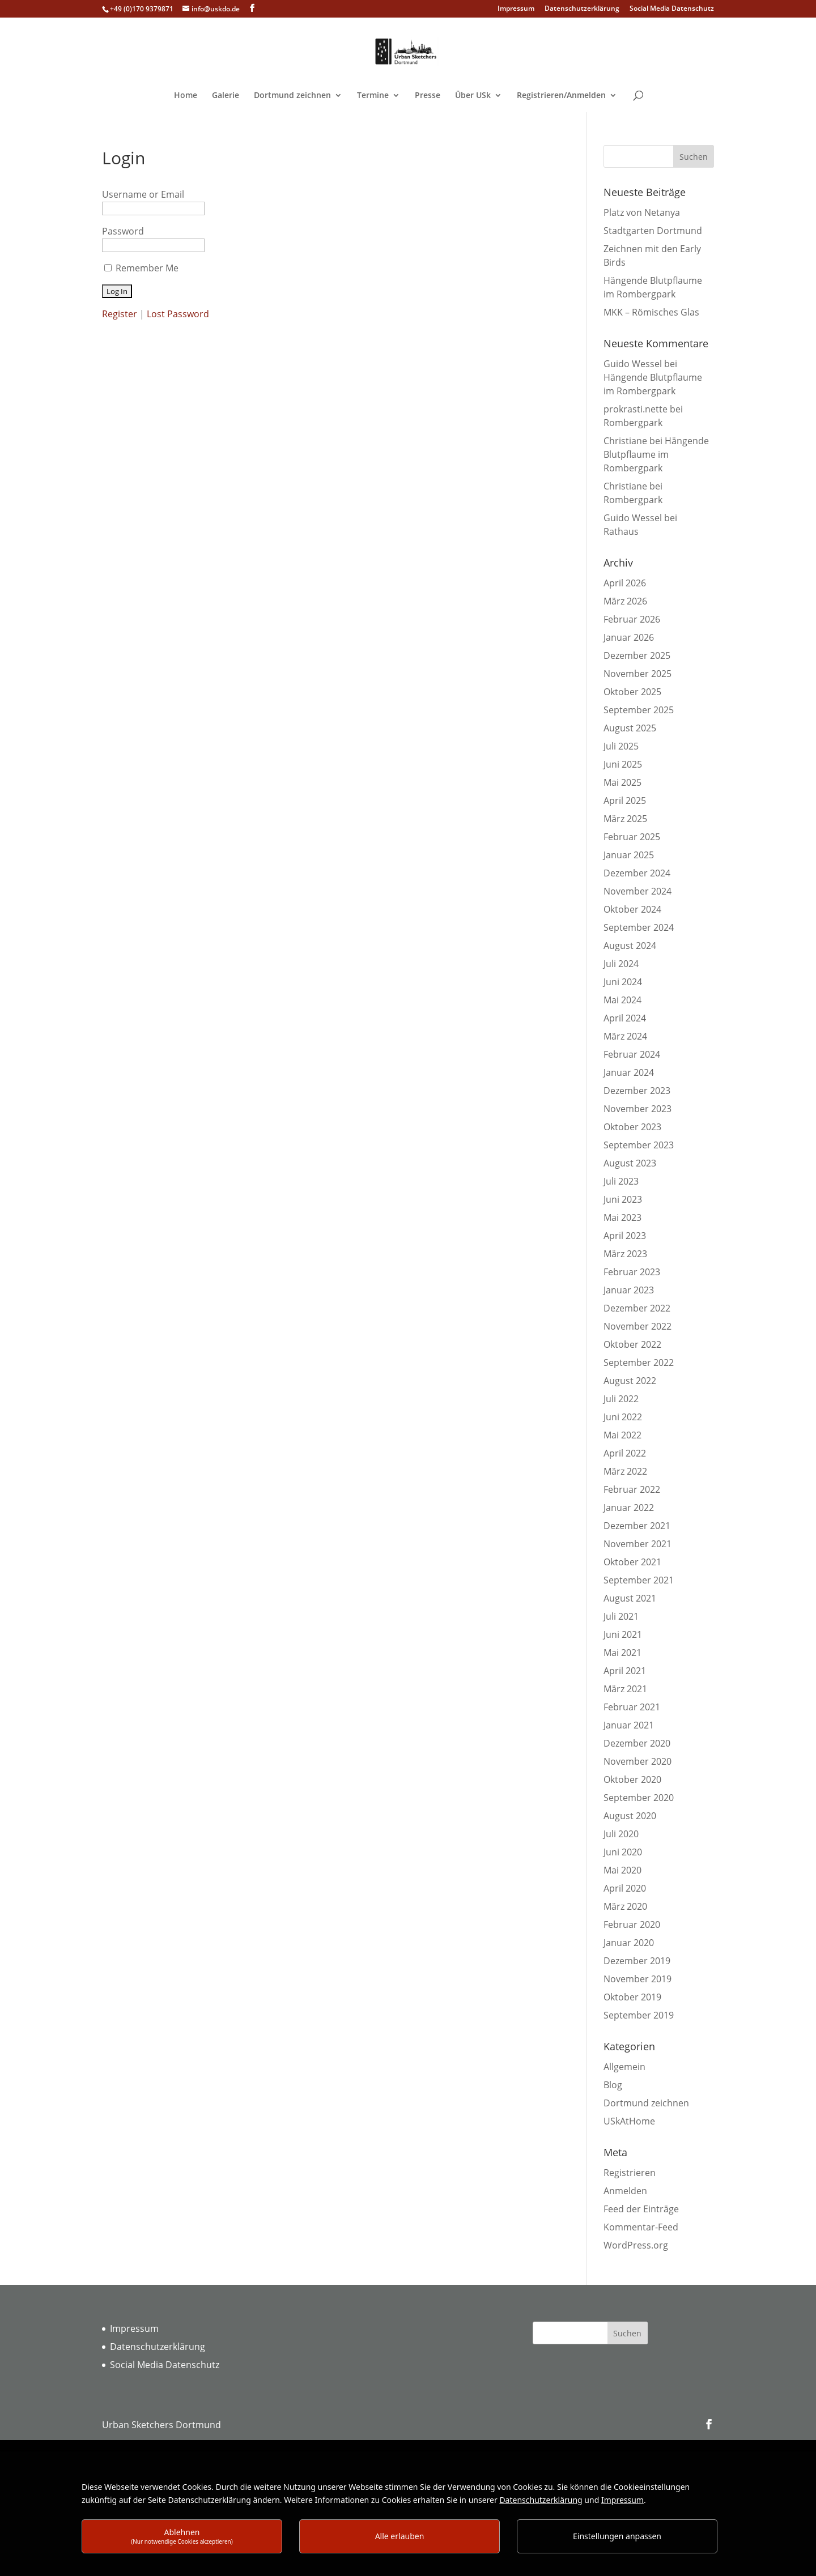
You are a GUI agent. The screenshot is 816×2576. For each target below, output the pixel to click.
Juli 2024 (621, 963)
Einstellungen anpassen (617, 2536)
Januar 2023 (629, 1290)
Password (123, 231)
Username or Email (143, 194)
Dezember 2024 (637, 873)
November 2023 (638, 1108)
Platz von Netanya (642, 212)
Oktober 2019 (632, 1997)
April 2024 (625, 1018)
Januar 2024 (629, 1072)
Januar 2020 (629, 1942)
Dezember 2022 (637, 1308)
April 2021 (625, 1670)
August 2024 (630, 945)
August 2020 (630, 1815)
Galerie (225, 95)
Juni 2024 (623, 982)
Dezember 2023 (637, 1090)
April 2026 (625, 583)
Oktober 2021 (632, 1562)
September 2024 (639, 927)
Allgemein (624, 2066)
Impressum (516, 9)
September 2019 (639, 2015)
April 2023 (625, 1235)
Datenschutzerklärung (582, 9)
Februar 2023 (632, 1272)
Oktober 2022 (632, 1344)
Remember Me (147, 268)
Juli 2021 (621, 1616)
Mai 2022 (622, 1435)
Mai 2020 (622, 1870)
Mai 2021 (622, 1652)
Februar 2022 (632, 1489)
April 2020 (625, 1888)
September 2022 (639, 1362)
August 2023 (630, 1163)
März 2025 (625, 818)
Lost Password (178, 314)
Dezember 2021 (637, 1525)
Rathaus (621, 531)
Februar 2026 (632, 619)
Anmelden (625, 2191)
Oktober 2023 (632, 1127)
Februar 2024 (632, 1054)
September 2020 (639, 1797)
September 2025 (639, 710)
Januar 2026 (629, 637)
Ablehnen (182, 2536)
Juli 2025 (621, 746)
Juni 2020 (623, 1852)
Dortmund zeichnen (292, 95)
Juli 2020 (621, 1834)
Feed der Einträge (641, 2209)
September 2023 (639, 1145)
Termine (373, 95)
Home (185, 95)
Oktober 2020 (632, 1779)
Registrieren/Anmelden (561, 95)
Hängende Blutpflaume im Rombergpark (656, 454)
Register (119, 314)
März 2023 (625, 1253)
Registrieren (630, 2172)
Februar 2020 (632, 1924)
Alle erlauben (399, 2536)
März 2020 (625, 1906)
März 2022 (625, 1471)
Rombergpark (633, 422)
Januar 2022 (629, 1507)
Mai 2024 (622, 1000)
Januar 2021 (629, 1725)
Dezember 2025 (637, 655)
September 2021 (639, 1580)
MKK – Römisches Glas (651, 312)
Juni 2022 (623, 1417)
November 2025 (638, 673)
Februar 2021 (632, 1707)
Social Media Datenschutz (672, 9)
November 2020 (638, 1761)
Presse (427, 95)
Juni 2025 (623, 764)
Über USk (473, 95)
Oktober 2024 (632, 909)
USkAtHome (629, 2121)
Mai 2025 (622, 782)
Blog (613, 2085)
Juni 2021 (623, 1634)
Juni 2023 (623, 1199)
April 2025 (625, 800)
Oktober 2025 (632, 691)
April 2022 (625, 1453)
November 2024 (638, 891)
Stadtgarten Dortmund (653, 230)
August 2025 (630, 728)
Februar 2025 (632, 837)
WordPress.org (636, 2245)
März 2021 (625, 1689)
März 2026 (625, 601)
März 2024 (625, 1036)
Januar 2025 (629, 855)
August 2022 (630, 1380)
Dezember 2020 (637, 1743)
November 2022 (638, 1326)
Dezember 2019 (637, 1961)
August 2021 (630, 1598)
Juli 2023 (621, 1181)
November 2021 (638, 1544)
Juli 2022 (621, 1399)
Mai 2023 (622, 1217)
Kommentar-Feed (641, 2227)
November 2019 (638, 1979)
